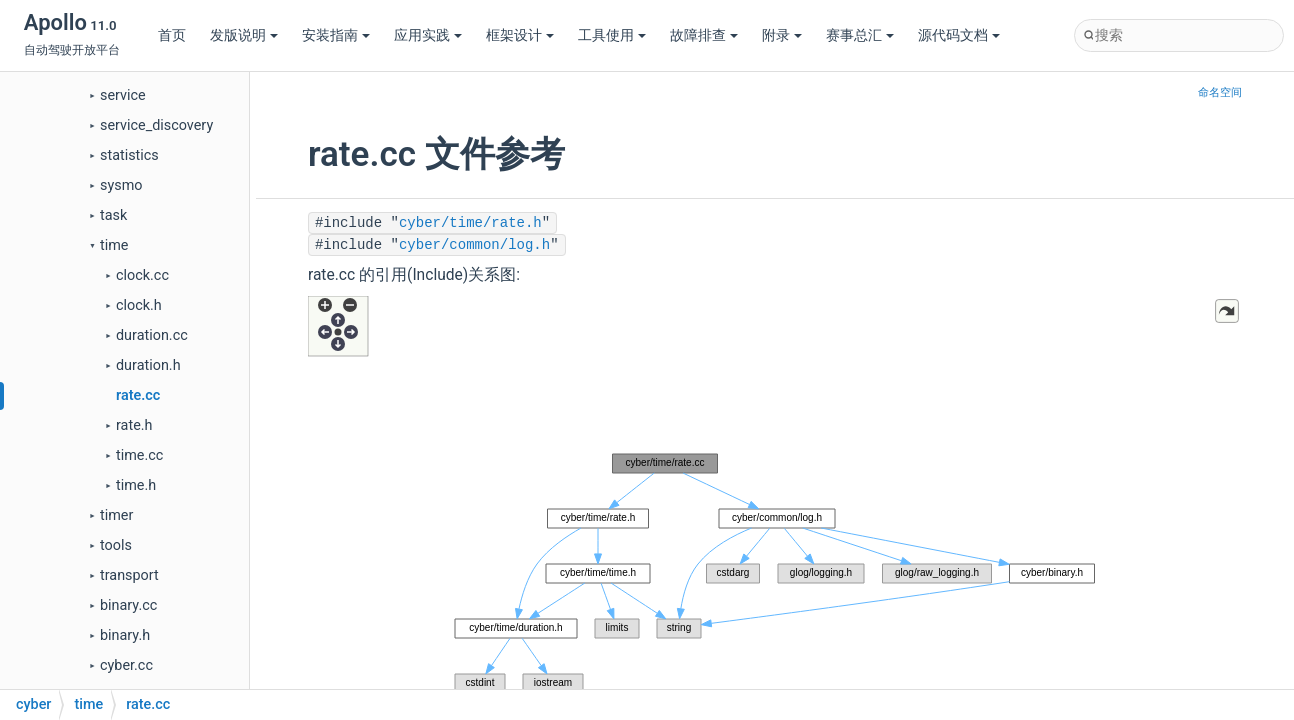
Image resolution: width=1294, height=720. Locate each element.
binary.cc (128, 605)
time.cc (139, 455)
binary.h (125, 635)
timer (116, 515)
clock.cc (142, 275)
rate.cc (138, 395)
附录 (782, 35)
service (123, 95)
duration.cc (152, 335)
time (114, 245)
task (113, 215)
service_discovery (156, 125)
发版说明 (244, 35)
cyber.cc (126, 665)
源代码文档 (959, 35)
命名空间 (1220, 92)
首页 (172, 35)
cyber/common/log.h (474, 245)
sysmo (121, 185)
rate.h (134, 425)
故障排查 (704, 35)
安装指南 (336, 35)
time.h (136, 485)
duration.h (148, 365)
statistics (129, 155)
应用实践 (428, 35)
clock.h (139, 305)
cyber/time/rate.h (470, 223)
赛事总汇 (860, 35)
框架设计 (520, 35)
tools (116, 545)
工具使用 (612, 35)
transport (129, 575)
